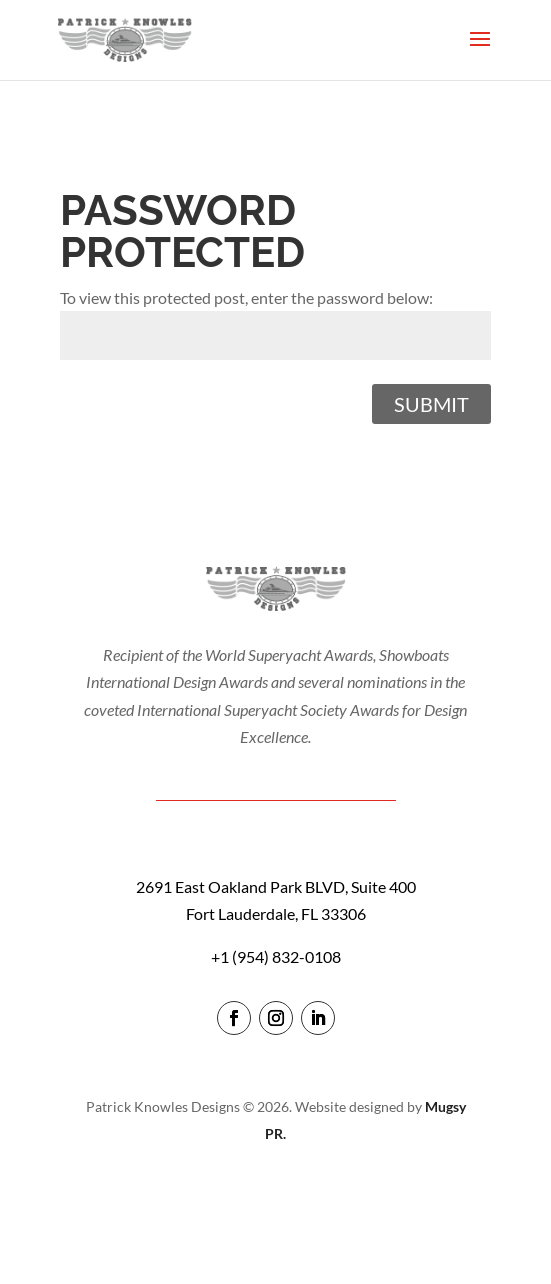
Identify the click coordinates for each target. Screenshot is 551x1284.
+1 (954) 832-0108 (276, 956)
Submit (431, 404)
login (275, 1190)
